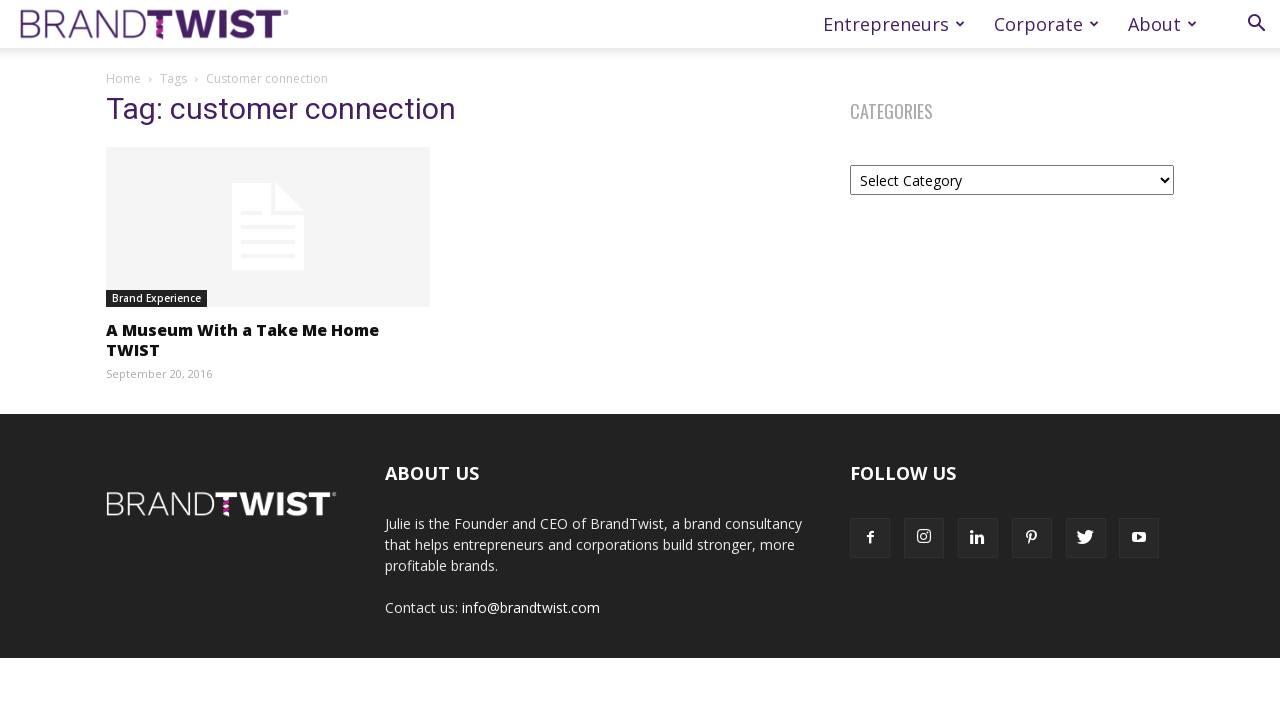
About (1162, 24)
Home (123, 78)
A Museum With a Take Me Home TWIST (242, 340)
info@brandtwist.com (531, 607)
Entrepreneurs (894, 24)
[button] (1256, 25)
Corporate (1046, 24)
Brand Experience (156, 298)
